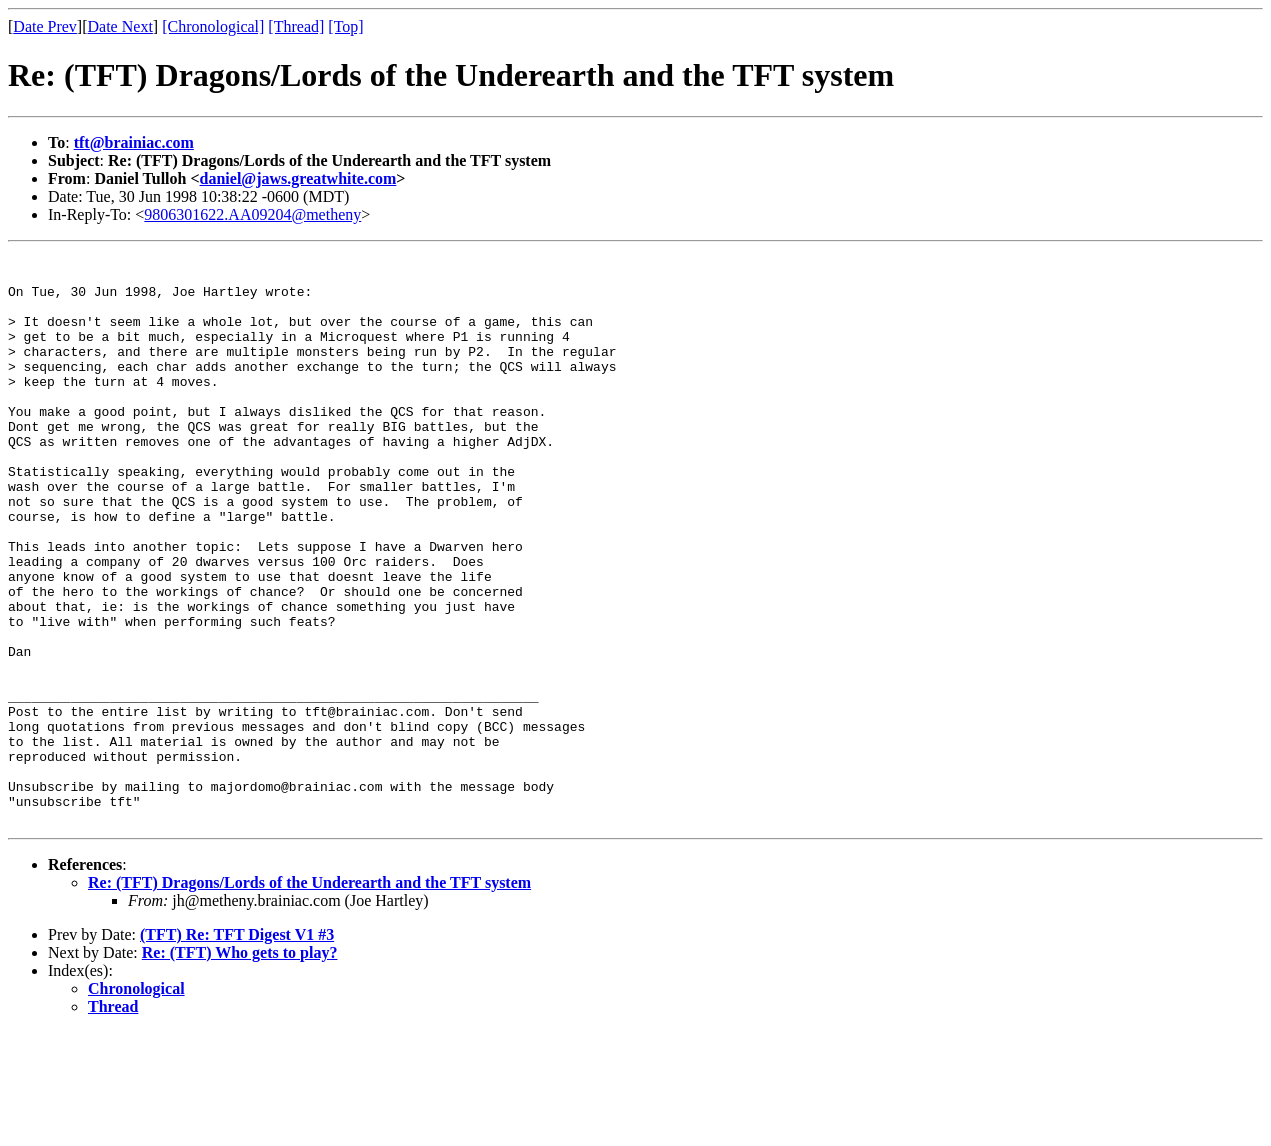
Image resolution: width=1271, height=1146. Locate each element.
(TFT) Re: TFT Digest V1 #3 (237, 1048)
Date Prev (45, 26)
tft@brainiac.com (134, 142)
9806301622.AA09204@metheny (252, 214)
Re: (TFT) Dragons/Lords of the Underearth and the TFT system (309, 996)
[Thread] (296, 26)
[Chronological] (213, 26)
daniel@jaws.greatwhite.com (298, 178)
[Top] (345, 26)
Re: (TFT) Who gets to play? (240, 1066)
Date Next (120, 26)
